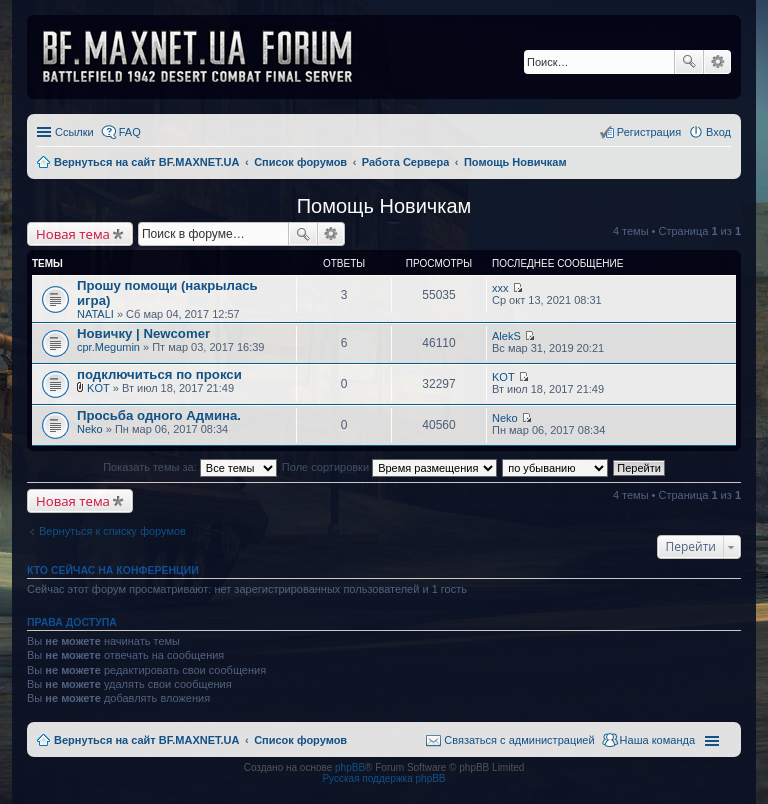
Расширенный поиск (717, 62)
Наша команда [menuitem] (657, 740)
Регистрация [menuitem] (649, 132)
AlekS (506, 336)
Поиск (689, 62)
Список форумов (300, 740)
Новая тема (73, 234)
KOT (98, 388)
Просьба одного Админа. (159, 415)
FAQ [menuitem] (130, 132)
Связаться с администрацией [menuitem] (519, 740)
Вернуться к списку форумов (112, 531)
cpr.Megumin (108, 347)
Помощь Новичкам (384, 206)
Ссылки (74, 132)
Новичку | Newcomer (143, 333)
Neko (90, 429)
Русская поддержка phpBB (383, 778)
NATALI (95, 314)
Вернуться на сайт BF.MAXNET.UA (146, 740)
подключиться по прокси (159, 374)
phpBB (350, 767)
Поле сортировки (389, 467)
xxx (500, 288)
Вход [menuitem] (718, 132)
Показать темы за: (190, 467)
